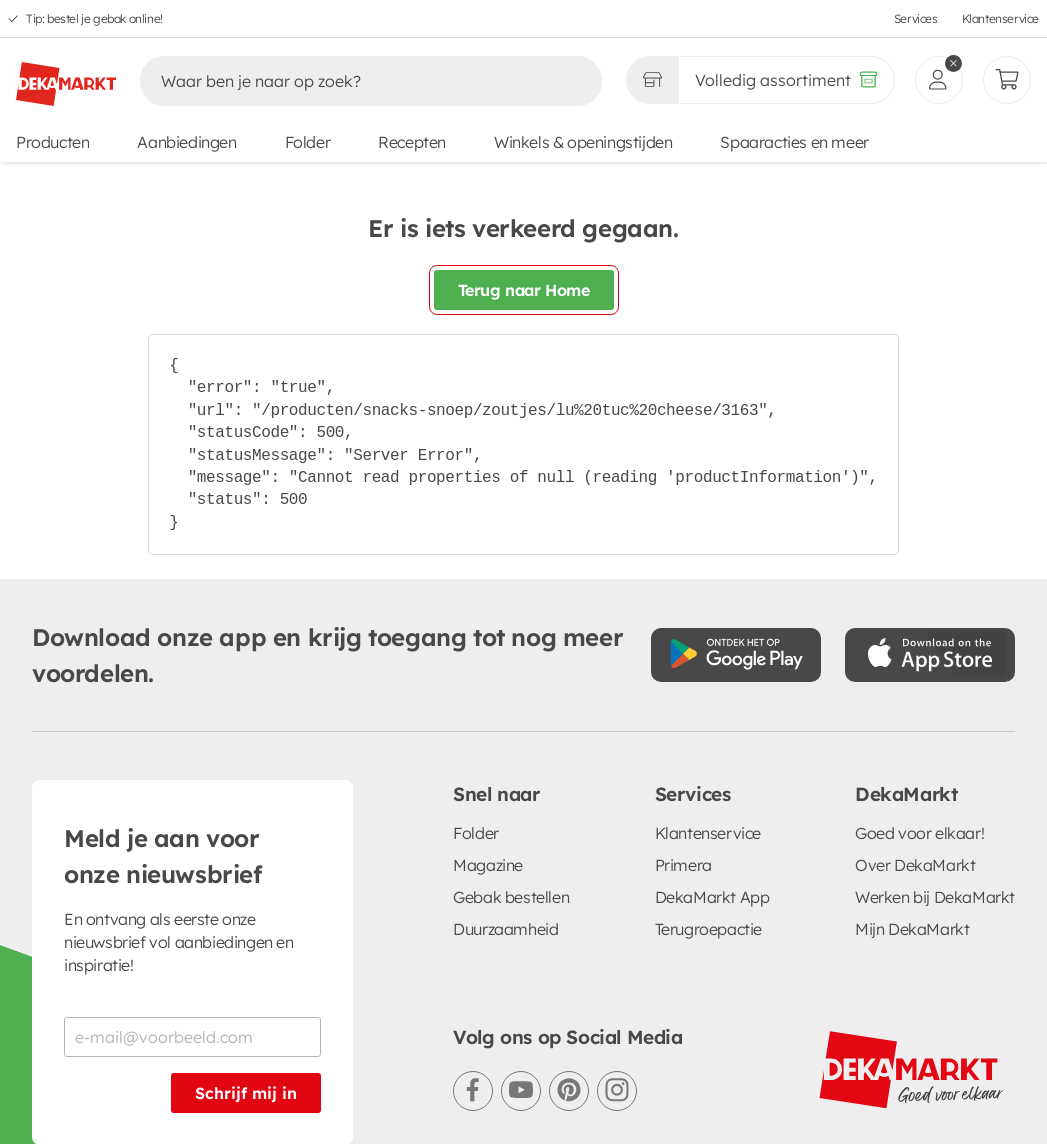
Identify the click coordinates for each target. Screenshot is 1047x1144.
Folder (308, 142)
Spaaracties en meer (794, 142)
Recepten (412, 142)
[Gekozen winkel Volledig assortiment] (652, 80)
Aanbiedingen (186, 142)
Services (916, 18)
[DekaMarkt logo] (66, 76)
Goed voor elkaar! (919, 833)
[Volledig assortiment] (786, 80)
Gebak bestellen (511, 897)
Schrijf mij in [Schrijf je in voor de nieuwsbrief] (246, 1093)
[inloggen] (939, 80)
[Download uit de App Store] (930, 655)
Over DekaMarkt (915, 865)
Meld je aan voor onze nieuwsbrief (163, 856)
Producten (52, 142)
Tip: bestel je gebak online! (94, 18)
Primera (683, 865)
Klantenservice (1000, 18)
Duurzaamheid (505, 929)
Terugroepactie (708, 929)
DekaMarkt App (712, 897)
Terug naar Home (524, 290)
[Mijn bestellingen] (1007, 80)
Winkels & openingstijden (583, 142)
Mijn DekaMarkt (912, 929)
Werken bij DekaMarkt (935, 897)
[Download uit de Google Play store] (736, 655)
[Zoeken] (350, 81)
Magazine (488, 865)
